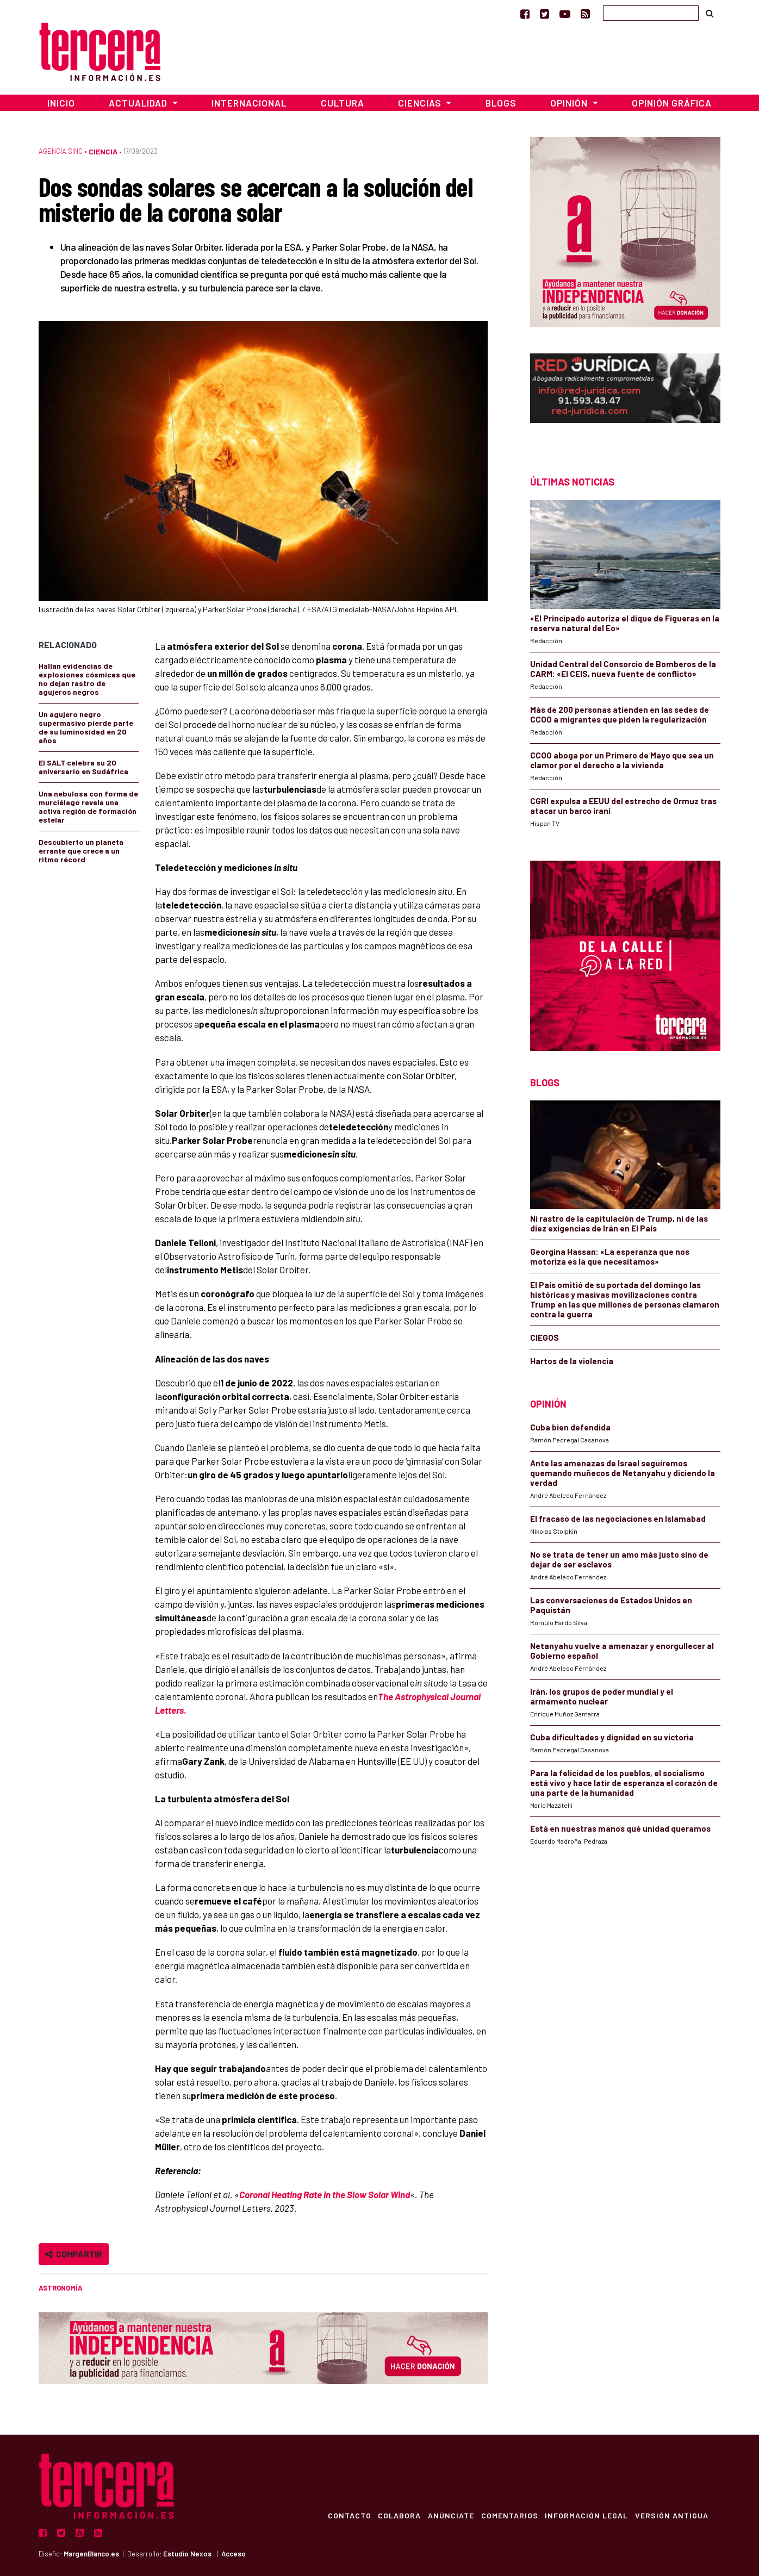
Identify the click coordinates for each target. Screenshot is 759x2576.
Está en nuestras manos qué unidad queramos (620, 1828)
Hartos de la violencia (571, 1361)
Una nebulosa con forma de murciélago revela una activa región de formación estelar (88, 806)
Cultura (342, 102)
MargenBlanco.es (91, 2553)
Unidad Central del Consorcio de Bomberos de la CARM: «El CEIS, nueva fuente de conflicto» (623, 669)
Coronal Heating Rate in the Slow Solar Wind (324, 2194)
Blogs (501, 102)
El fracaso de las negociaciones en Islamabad (618, 1518)
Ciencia (103, 151)
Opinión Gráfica (672, 102)
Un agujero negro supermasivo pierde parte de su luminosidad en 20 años (86, 727)
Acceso (233, 2553)
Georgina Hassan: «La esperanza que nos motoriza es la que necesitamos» (609, 1256)
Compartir (73, 2254)
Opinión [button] (570, 102)
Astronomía (61, 2287)
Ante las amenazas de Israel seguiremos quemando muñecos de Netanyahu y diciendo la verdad (622, 1473)
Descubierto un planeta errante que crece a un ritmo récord (81, 850)
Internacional (249, 102)
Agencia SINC (61, 151)
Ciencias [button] (421, 102)
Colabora (391, 2515)
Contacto (339, 2515)
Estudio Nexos (187, 2553)
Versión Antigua (670, 2515)
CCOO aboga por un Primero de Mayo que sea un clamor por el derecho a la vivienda (622, 760)
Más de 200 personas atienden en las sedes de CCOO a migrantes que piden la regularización (619, 714)
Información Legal (583, 2515)
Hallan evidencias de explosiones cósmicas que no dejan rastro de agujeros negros (87, 678)
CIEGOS (544, 1337)
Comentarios (504, 2515)
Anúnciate (444, 2515)
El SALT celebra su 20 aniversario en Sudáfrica (83, 767)
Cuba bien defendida (570, 1427)
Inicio (61, 102)
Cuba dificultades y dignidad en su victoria (612, 1737)
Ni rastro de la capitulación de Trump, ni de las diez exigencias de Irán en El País (619, 1223)
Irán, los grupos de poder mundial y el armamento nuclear (601, 1696)
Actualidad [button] (139, 102)
